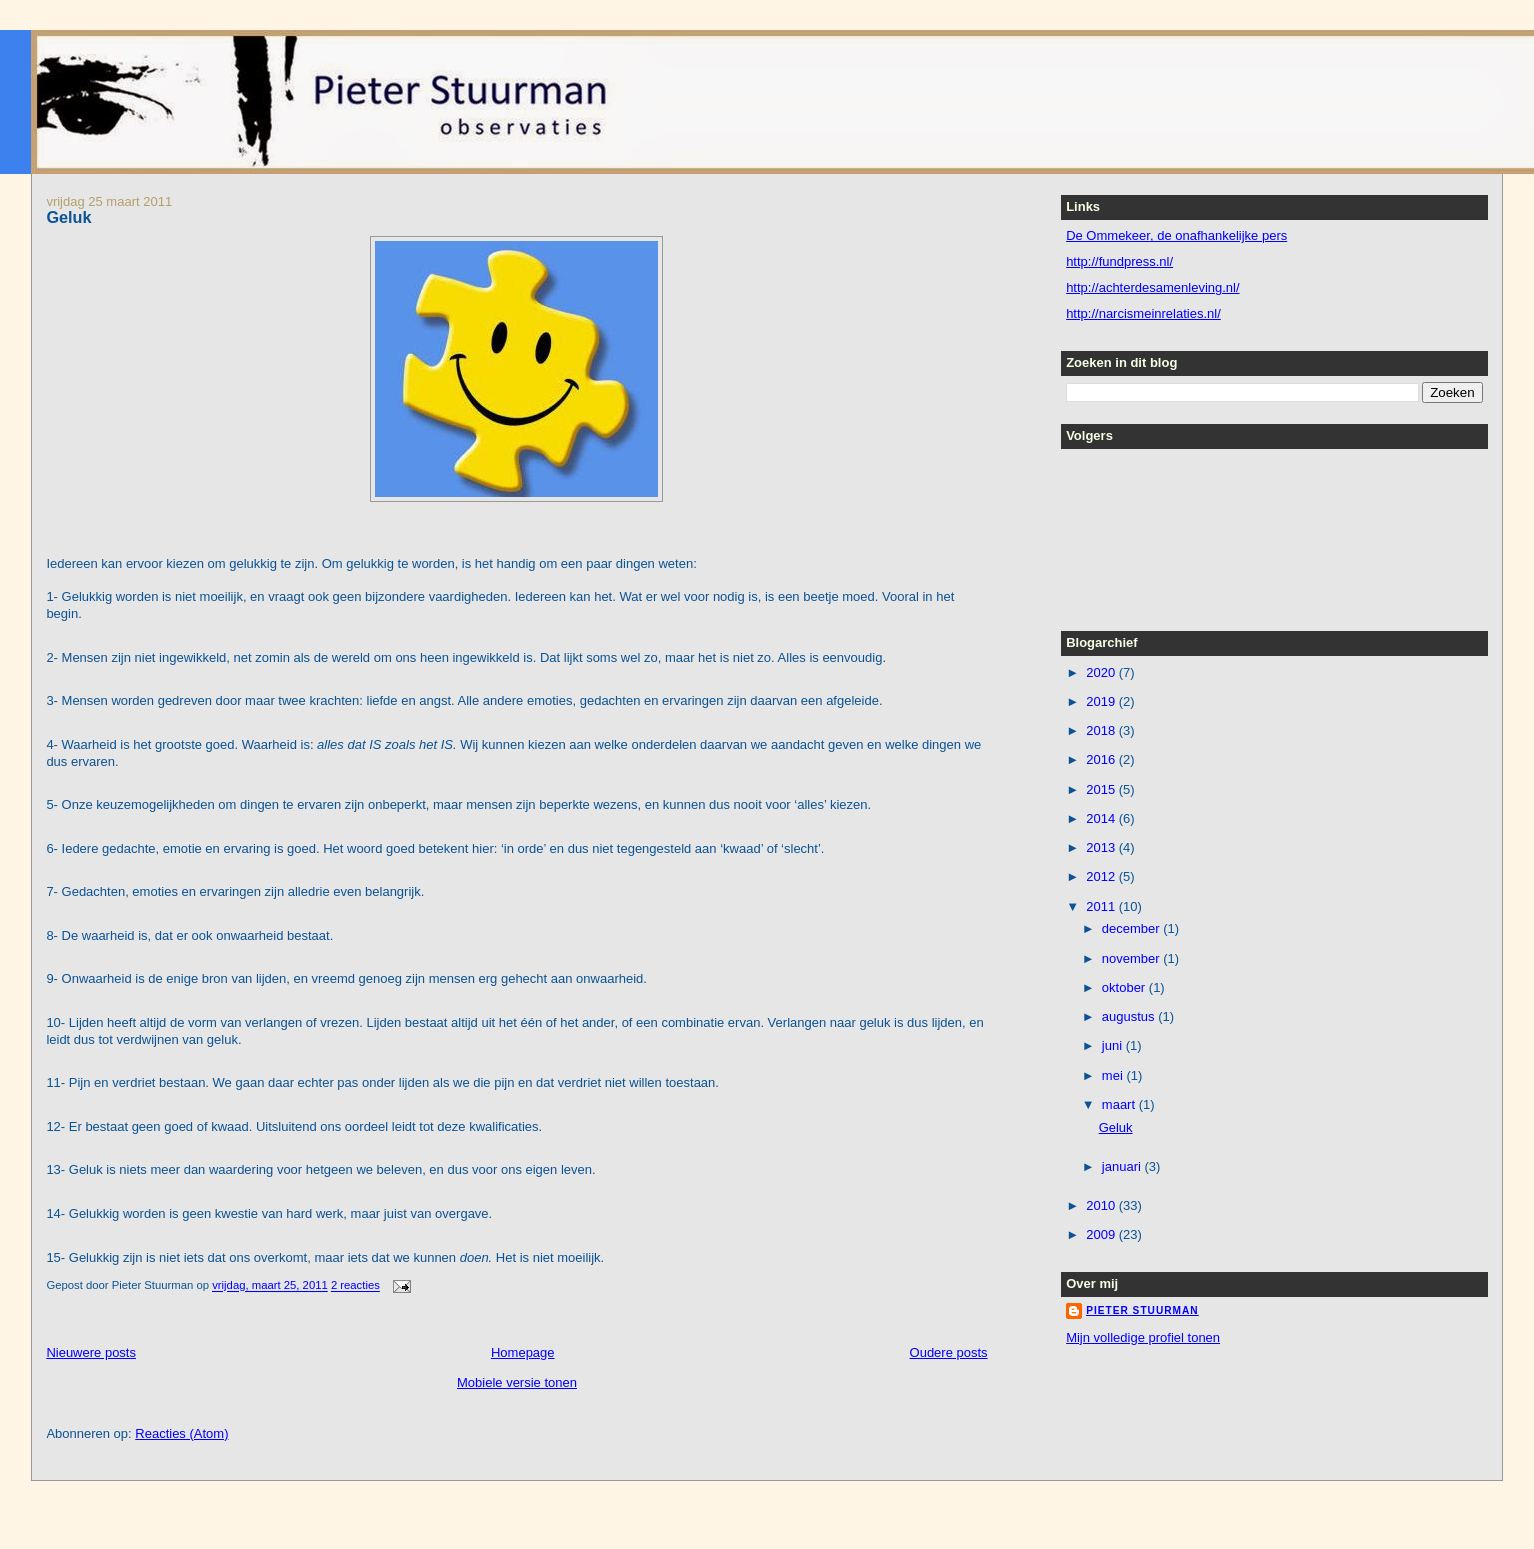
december (1132, 928)
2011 (1102, 906)
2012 (1102, 876)
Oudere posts (949, 1352)
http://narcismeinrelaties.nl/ (1143, 313)
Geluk (68, 217)
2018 (1102, 730)
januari (1123, 1166)
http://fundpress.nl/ (1119, 261)
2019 (1102, 701)
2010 (1102, 1205)
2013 (1102, 847)
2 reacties (355, 1286)
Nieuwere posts (91, 1352)
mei (1114, 1075)
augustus (1130, 1016)
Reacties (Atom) (181, 1433)
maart (1120, 1104)
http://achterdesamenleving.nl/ (1152, 287)
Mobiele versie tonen (517, 1382)
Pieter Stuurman (1142, 1310)
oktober (1125, 987)
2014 (1102, 818)
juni (1114, 1045)
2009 (1102, 1234)
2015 (1102, 789)
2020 (1102, 672)
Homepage (523, 1352)
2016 (1102, 759)
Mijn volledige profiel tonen (1143, 1337)
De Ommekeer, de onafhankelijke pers (1176, 235)
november (1132, 958)
